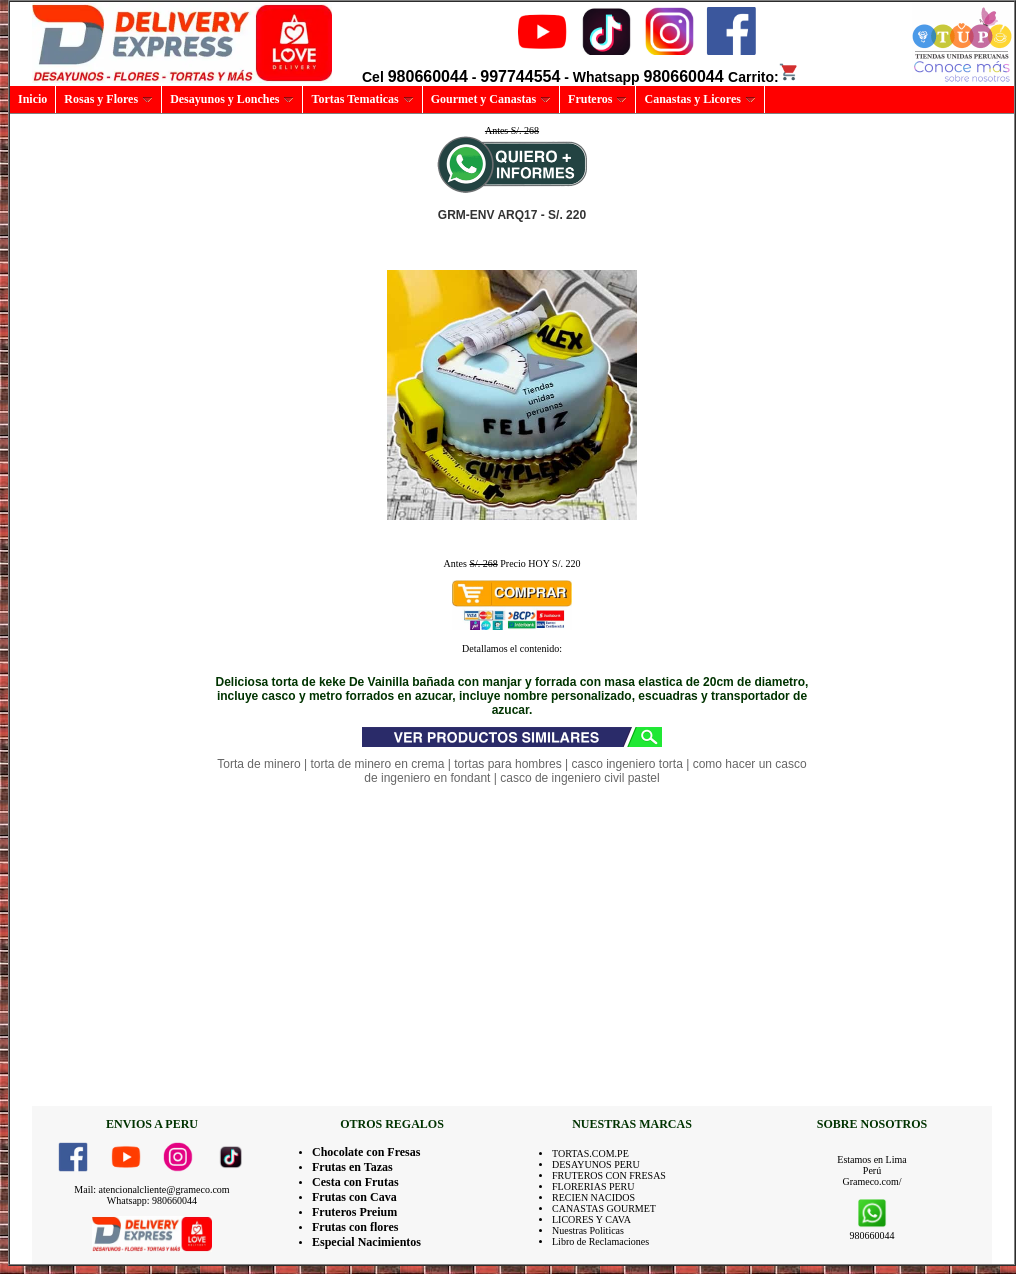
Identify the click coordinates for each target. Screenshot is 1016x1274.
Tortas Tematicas (362, 99)
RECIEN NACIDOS (593, 1197)
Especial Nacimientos (366, 1242)
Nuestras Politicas (588, 1230)
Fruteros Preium (354, 1212)
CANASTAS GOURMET (604, 1208)
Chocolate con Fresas (366, 1152)
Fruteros (597, 99)
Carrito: (763, 77)
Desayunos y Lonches (232, 99)
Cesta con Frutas (355, 1182)
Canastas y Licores (699, 99)
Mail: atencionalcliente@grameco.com (151, 1189)
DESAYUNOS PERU (596, 1164)
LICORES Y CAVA (591, 1219)
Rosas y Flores (108, 99)
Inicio (32, 99)
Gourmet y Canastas (491, 99)
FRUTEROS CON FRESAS (609, 1175)
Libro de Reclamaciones (600, 1241)
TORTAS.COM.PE (590, 1153)
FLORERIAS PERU (593, 1186)
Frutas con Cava (354, 1197)
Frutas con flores (355, 1227)
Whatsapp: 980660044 (152, 1200)
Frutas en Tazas (352, 1167)
